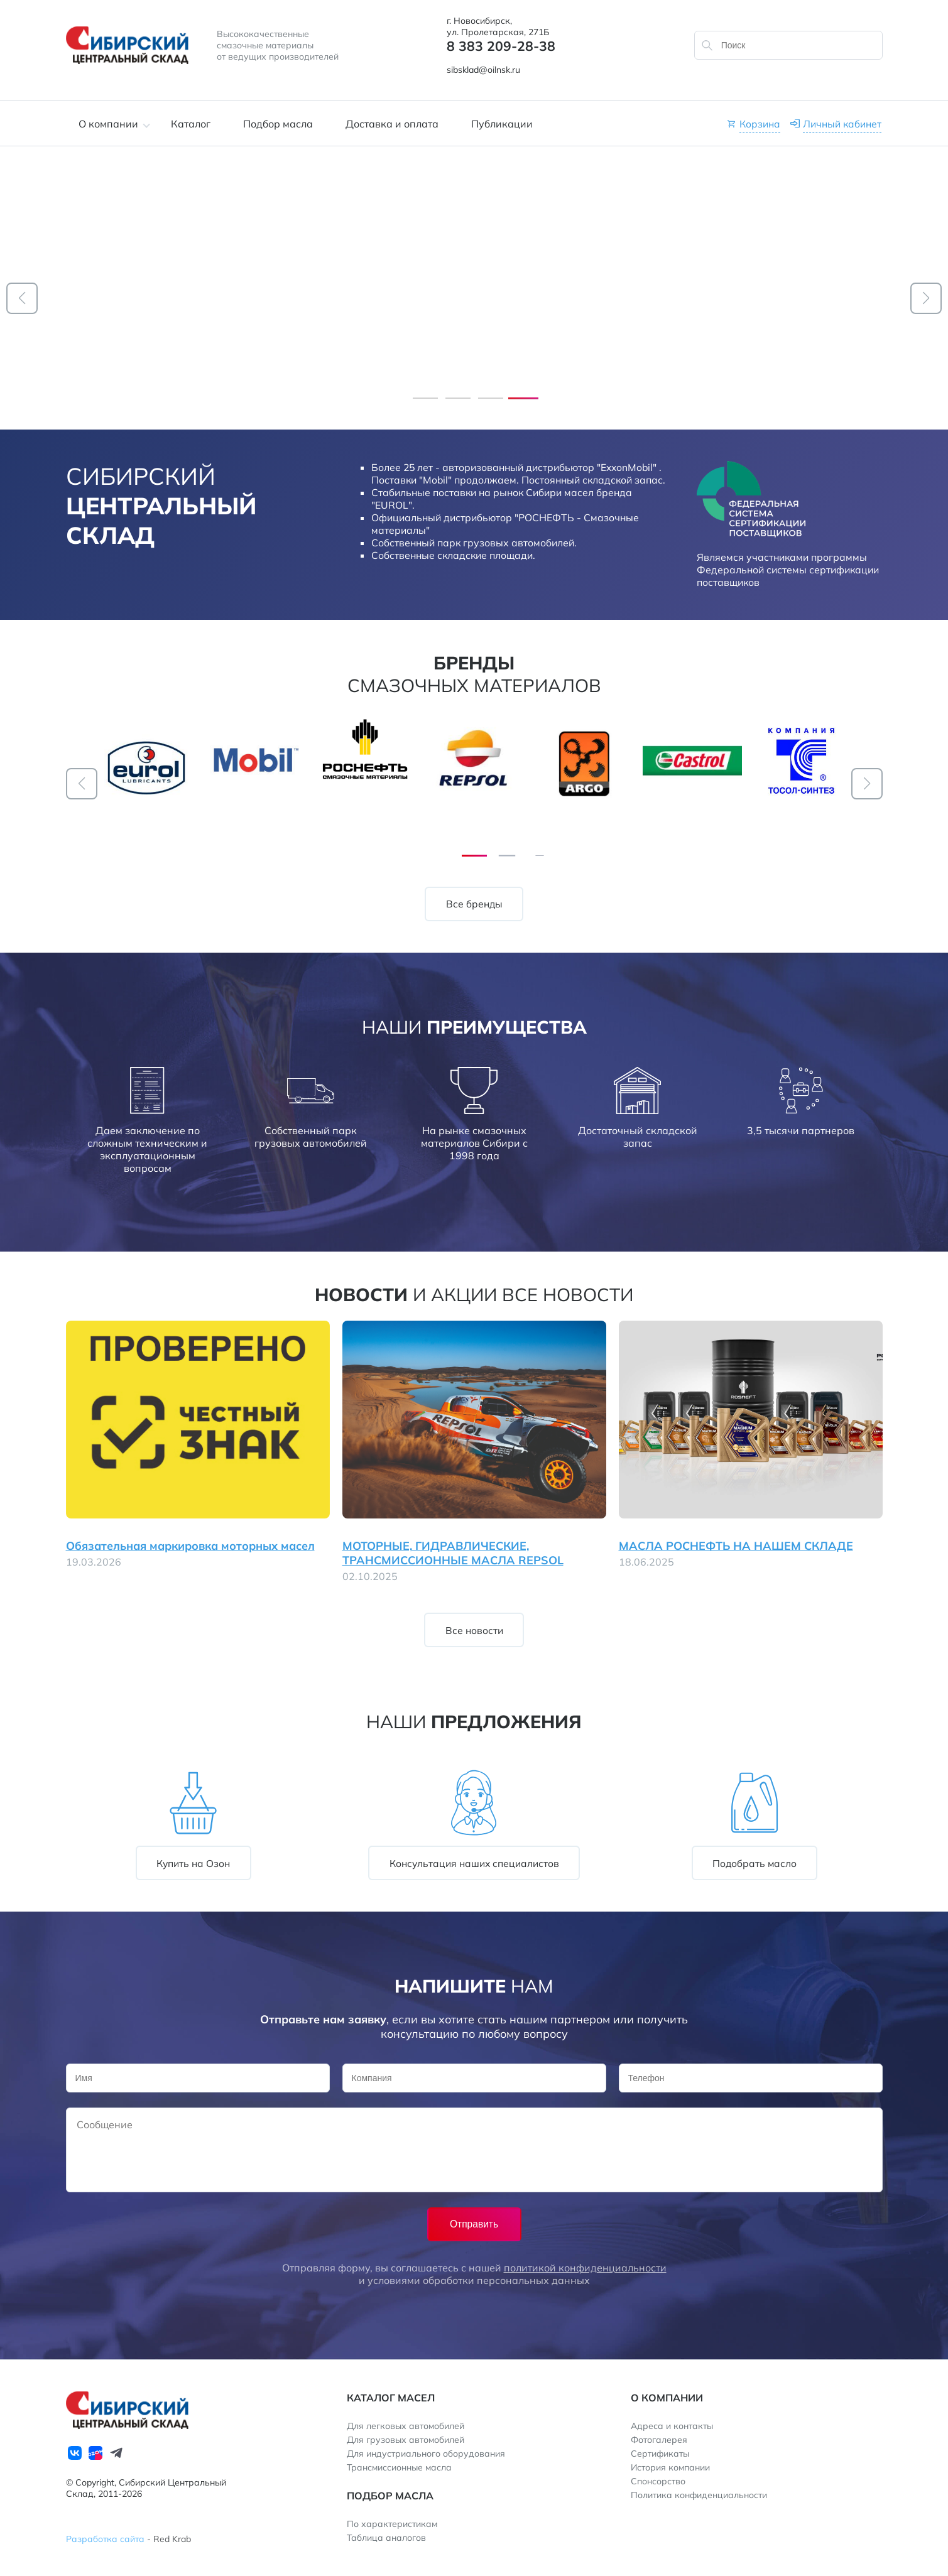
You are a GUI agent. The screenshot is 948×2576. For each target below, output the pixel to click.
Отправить (474, 2224)
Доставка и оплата (392, 123)
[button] (22, 298)
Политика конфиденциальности (699, 2495)
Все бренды (474, 903)
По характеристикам (392, 2524)
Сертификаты (660, 2453)
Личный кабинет (842, 123)
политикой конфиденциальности (585, 2267)
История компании (670, 2467)
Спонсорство (658, 2481)
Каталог (190, 123)
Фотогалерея (659, 2439)
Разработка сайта (105, 2539)
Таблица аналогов (386, 2537)
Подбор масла (278, 123)
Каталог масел (391, 2397)
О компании (108, 123)
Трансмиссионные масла (399, 2467)
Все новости (567, 1294)
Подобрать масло (754, 1863)
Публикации (502, 123)
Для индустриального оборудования (426, 2453)
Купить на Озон (193, 1863)
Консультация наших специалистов (474, 1863)
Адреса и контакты (672, 2426)
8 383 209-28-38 (501, 46)
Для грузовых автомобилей (405, 2439)
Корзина (759, 123)
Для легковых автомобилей (405, 2426)
